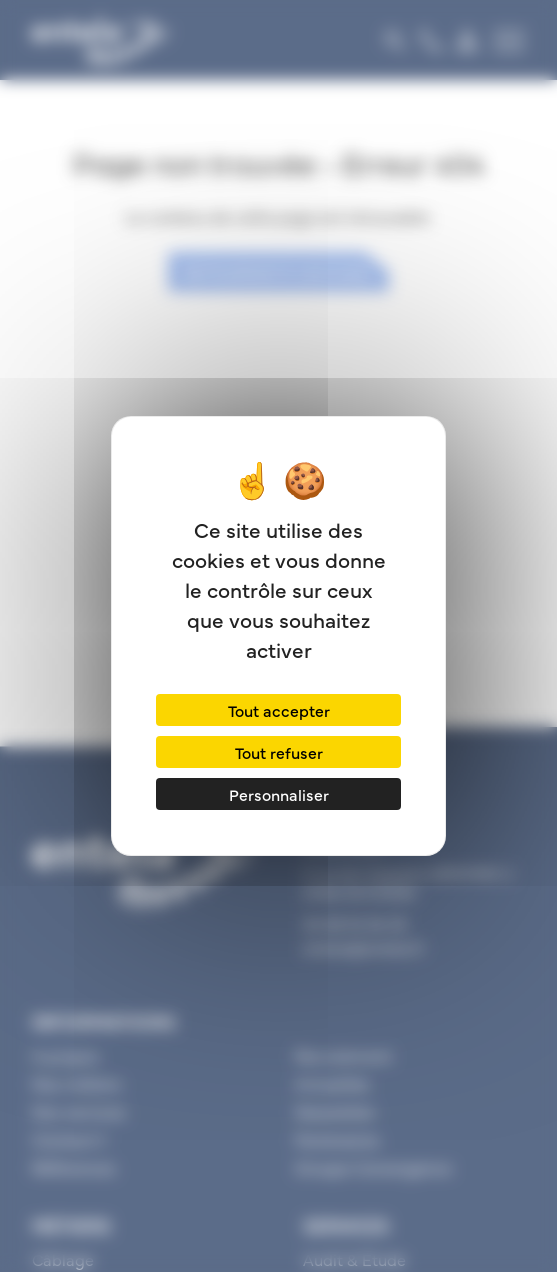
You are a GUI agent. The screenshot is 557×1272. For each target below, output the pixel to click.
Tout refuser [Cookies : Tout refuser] (279, 752)
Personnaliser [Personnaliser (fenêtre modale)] (279, 794)
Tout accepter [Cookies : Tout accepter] (279, 710)
